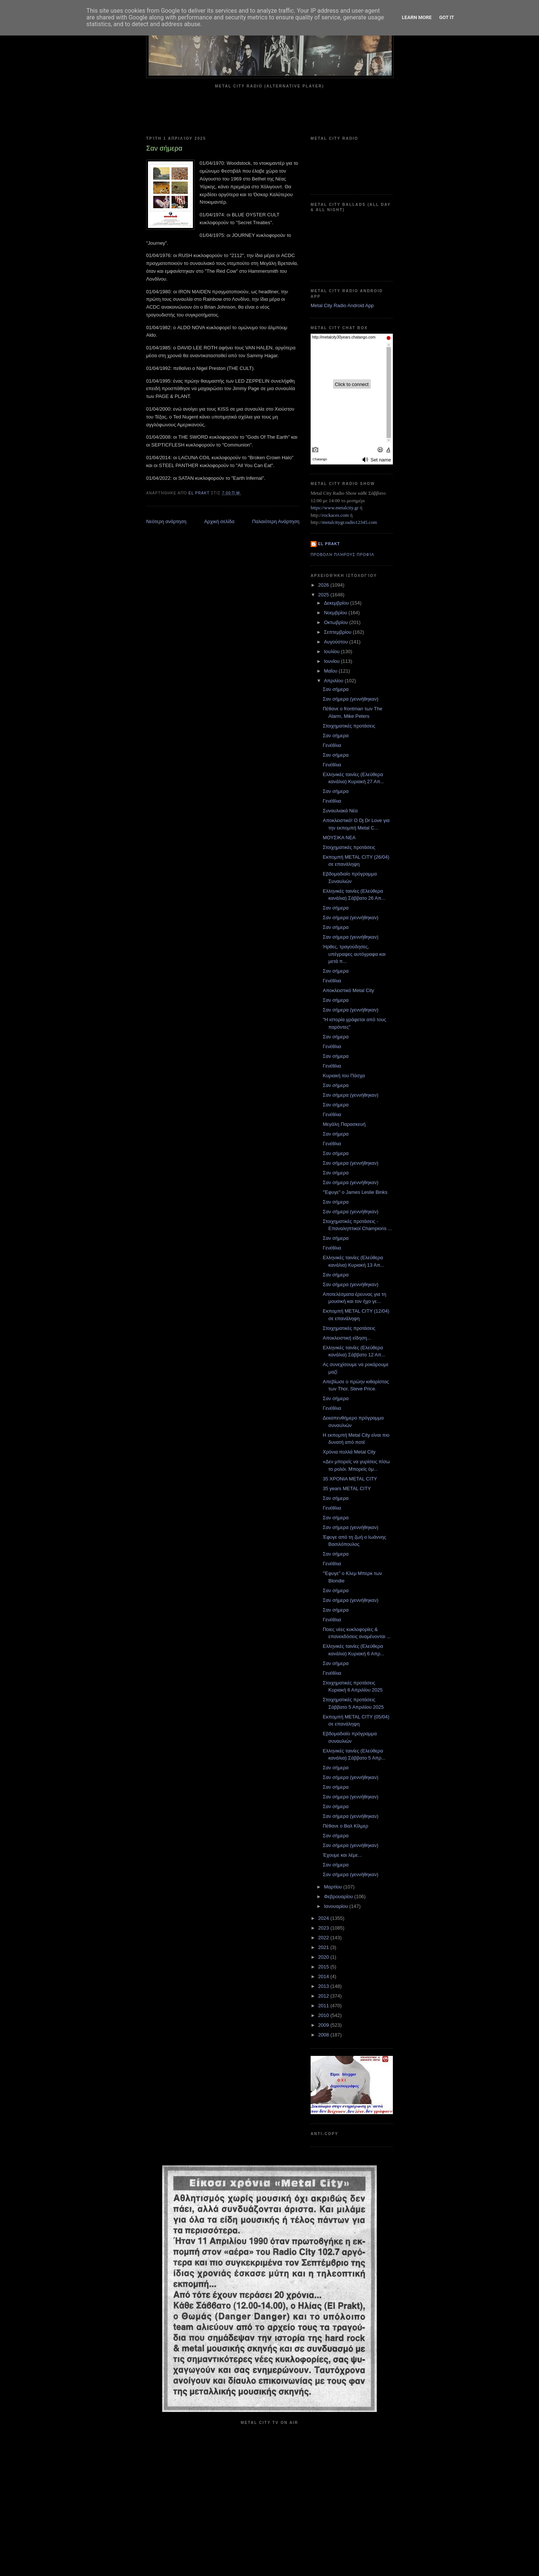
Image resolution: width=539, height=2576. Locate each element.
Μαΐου (331, 671)
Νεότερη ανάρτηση (166, 521)
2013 (324, 1986)
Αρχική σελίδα (219, 521)
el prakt (329, 544)
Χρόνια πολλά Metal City (349, 1452)
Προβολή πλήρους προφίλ (342, 555)
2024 (324, 1918)
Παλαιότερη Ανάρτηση (275, 521)
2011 (324, 2005)
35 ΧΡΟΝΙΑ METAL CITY (350, 1479)
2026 (324, 585)
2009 (324, 2025)
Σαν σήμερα (335, 689)
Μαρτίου (334, 1887)
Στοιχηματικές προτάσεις (349, 726)
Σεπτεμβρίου (338, 632)
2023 (324, 1928)
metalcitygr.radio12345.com (349, 522)
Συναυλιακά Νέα (340, 810)
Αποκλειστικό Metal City (348, 990)
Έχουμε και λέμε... (342, 1855)
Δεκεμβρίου (337, 603)
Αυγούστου (336, 642)
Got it (446, 17)
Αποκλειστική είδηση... (347, 1338)
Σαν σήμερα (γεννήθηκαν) (350, 699)
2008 (324, 2035)
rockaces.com (335, 515)
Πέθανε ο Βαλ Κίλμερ (345, 1826)
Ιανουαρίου (336, 1906)
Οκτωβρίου (336, 622)
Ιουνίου (332, 661)
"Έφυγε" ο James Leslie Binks (355, 1192)
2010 (324, 2015)
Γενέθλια (332, 745)
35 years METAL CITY (347, 1488)
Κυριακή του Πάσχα (344, 1075)
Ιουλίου (332, 651)
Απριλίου (334, 680)
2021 (324, 1947)
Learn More (417, 17)
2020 (324, 1957)
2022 (324, 1937)
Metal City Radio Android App (342, 305)
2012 (324, 1996)
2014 (324, 1976)
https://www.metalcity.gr (334, 507)
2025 (324, 594)
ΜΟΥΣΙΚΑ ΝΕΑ (339, 837)
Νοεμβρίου (336, 612)
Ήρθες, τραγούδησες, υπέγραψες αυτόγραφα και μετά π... (354, 954)
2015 (324, 1967)
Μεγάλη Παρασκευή (344, 1124)
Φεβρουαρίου (339, 1896)
